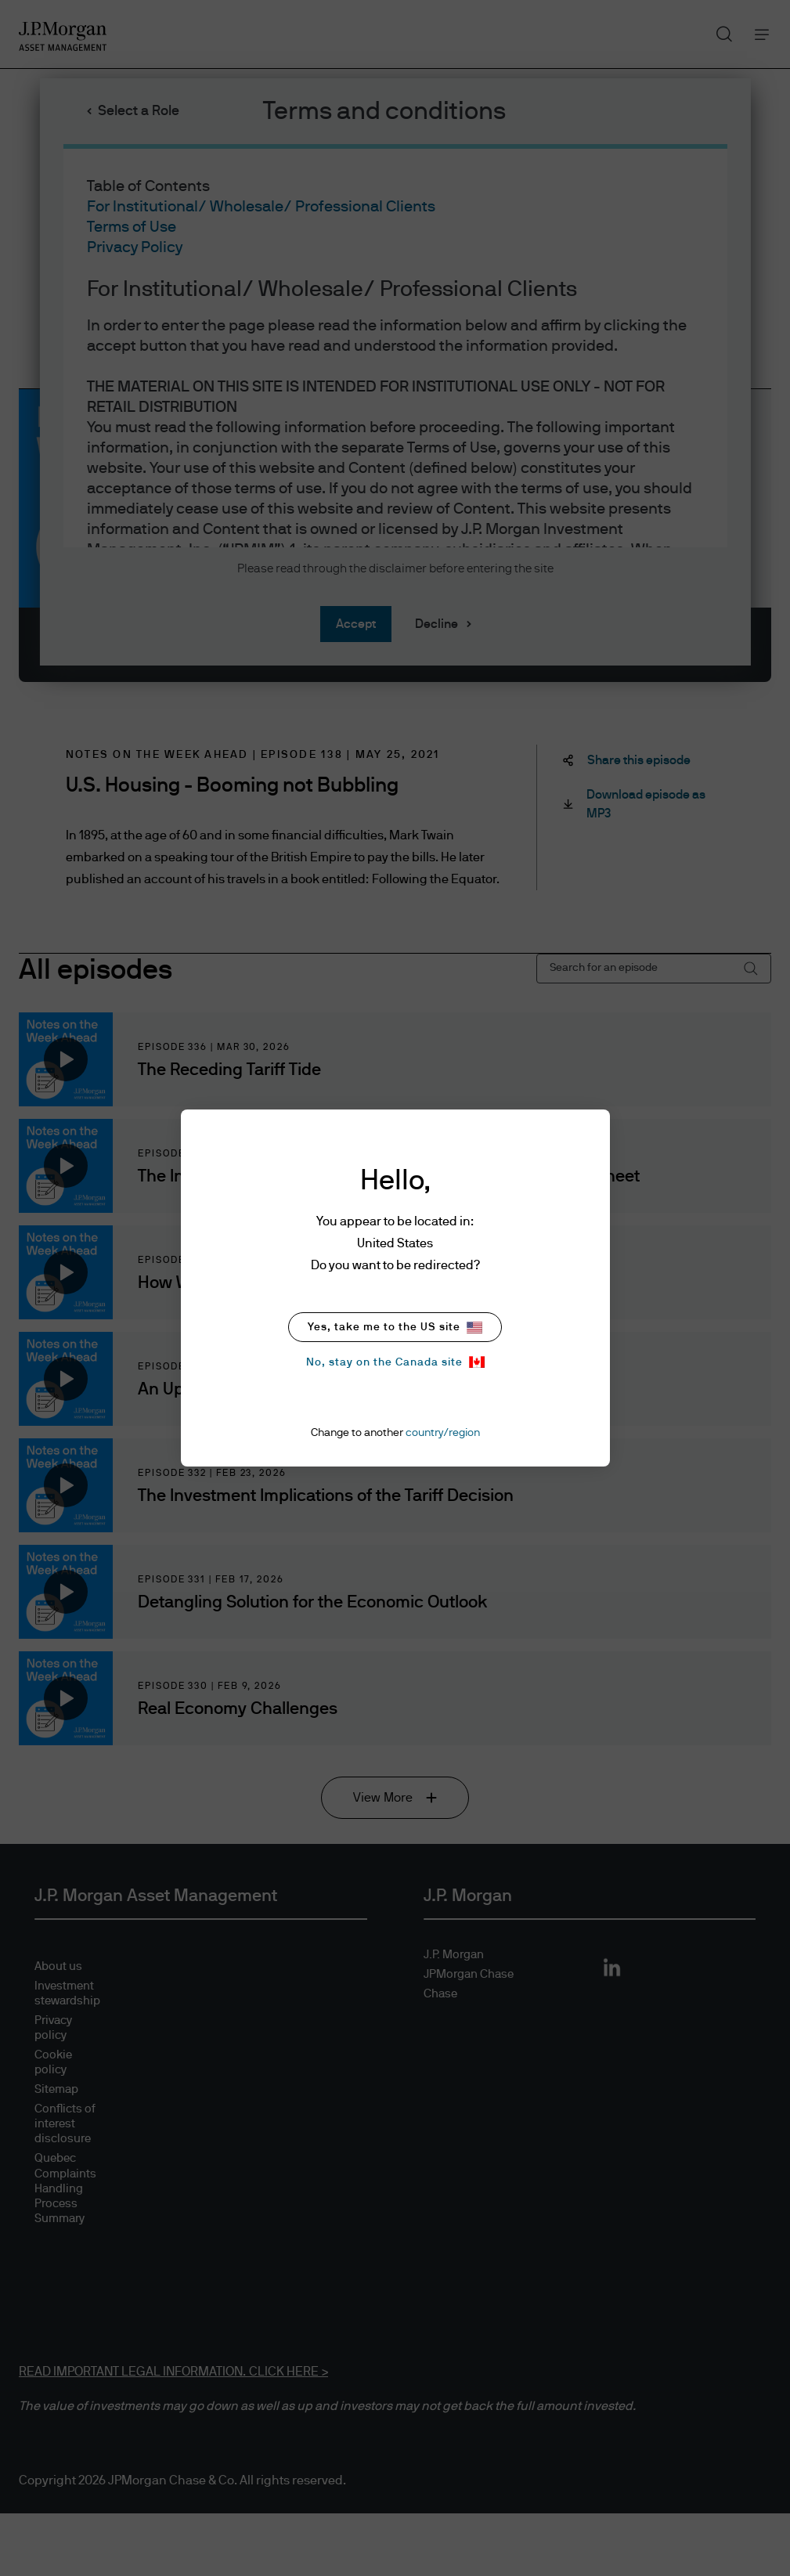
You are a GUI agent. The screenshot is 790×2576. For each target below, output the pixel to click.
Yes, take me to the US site (395, 1327)
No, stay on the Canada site (395, 1362)
